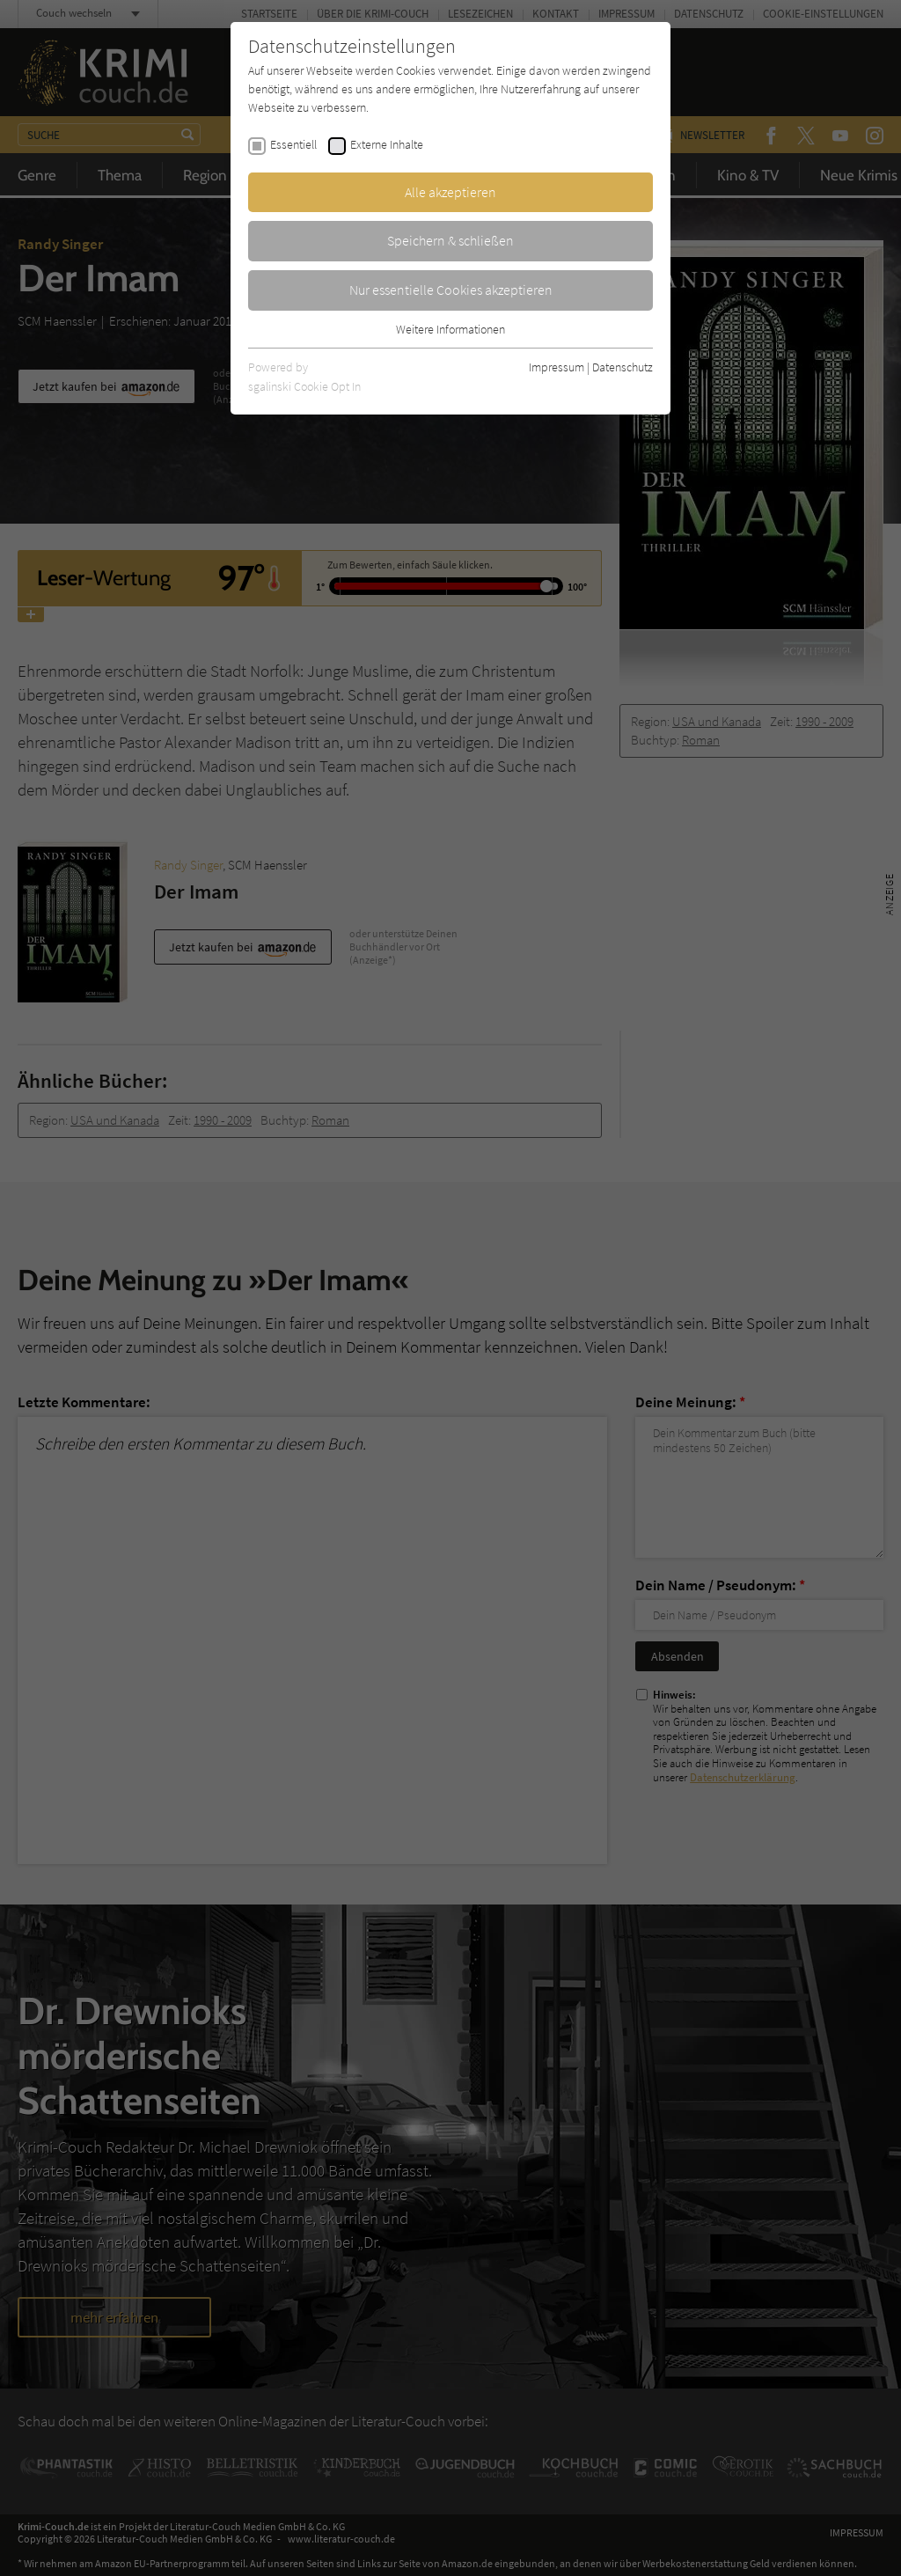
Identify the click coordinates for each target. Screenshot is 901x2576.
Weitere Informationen (450, 329)
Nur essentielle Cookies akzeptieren (451, 289)
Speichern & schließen (450, 240)
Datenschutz (622, 367)
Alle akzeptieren (450, 192)
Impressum (556, 367)
